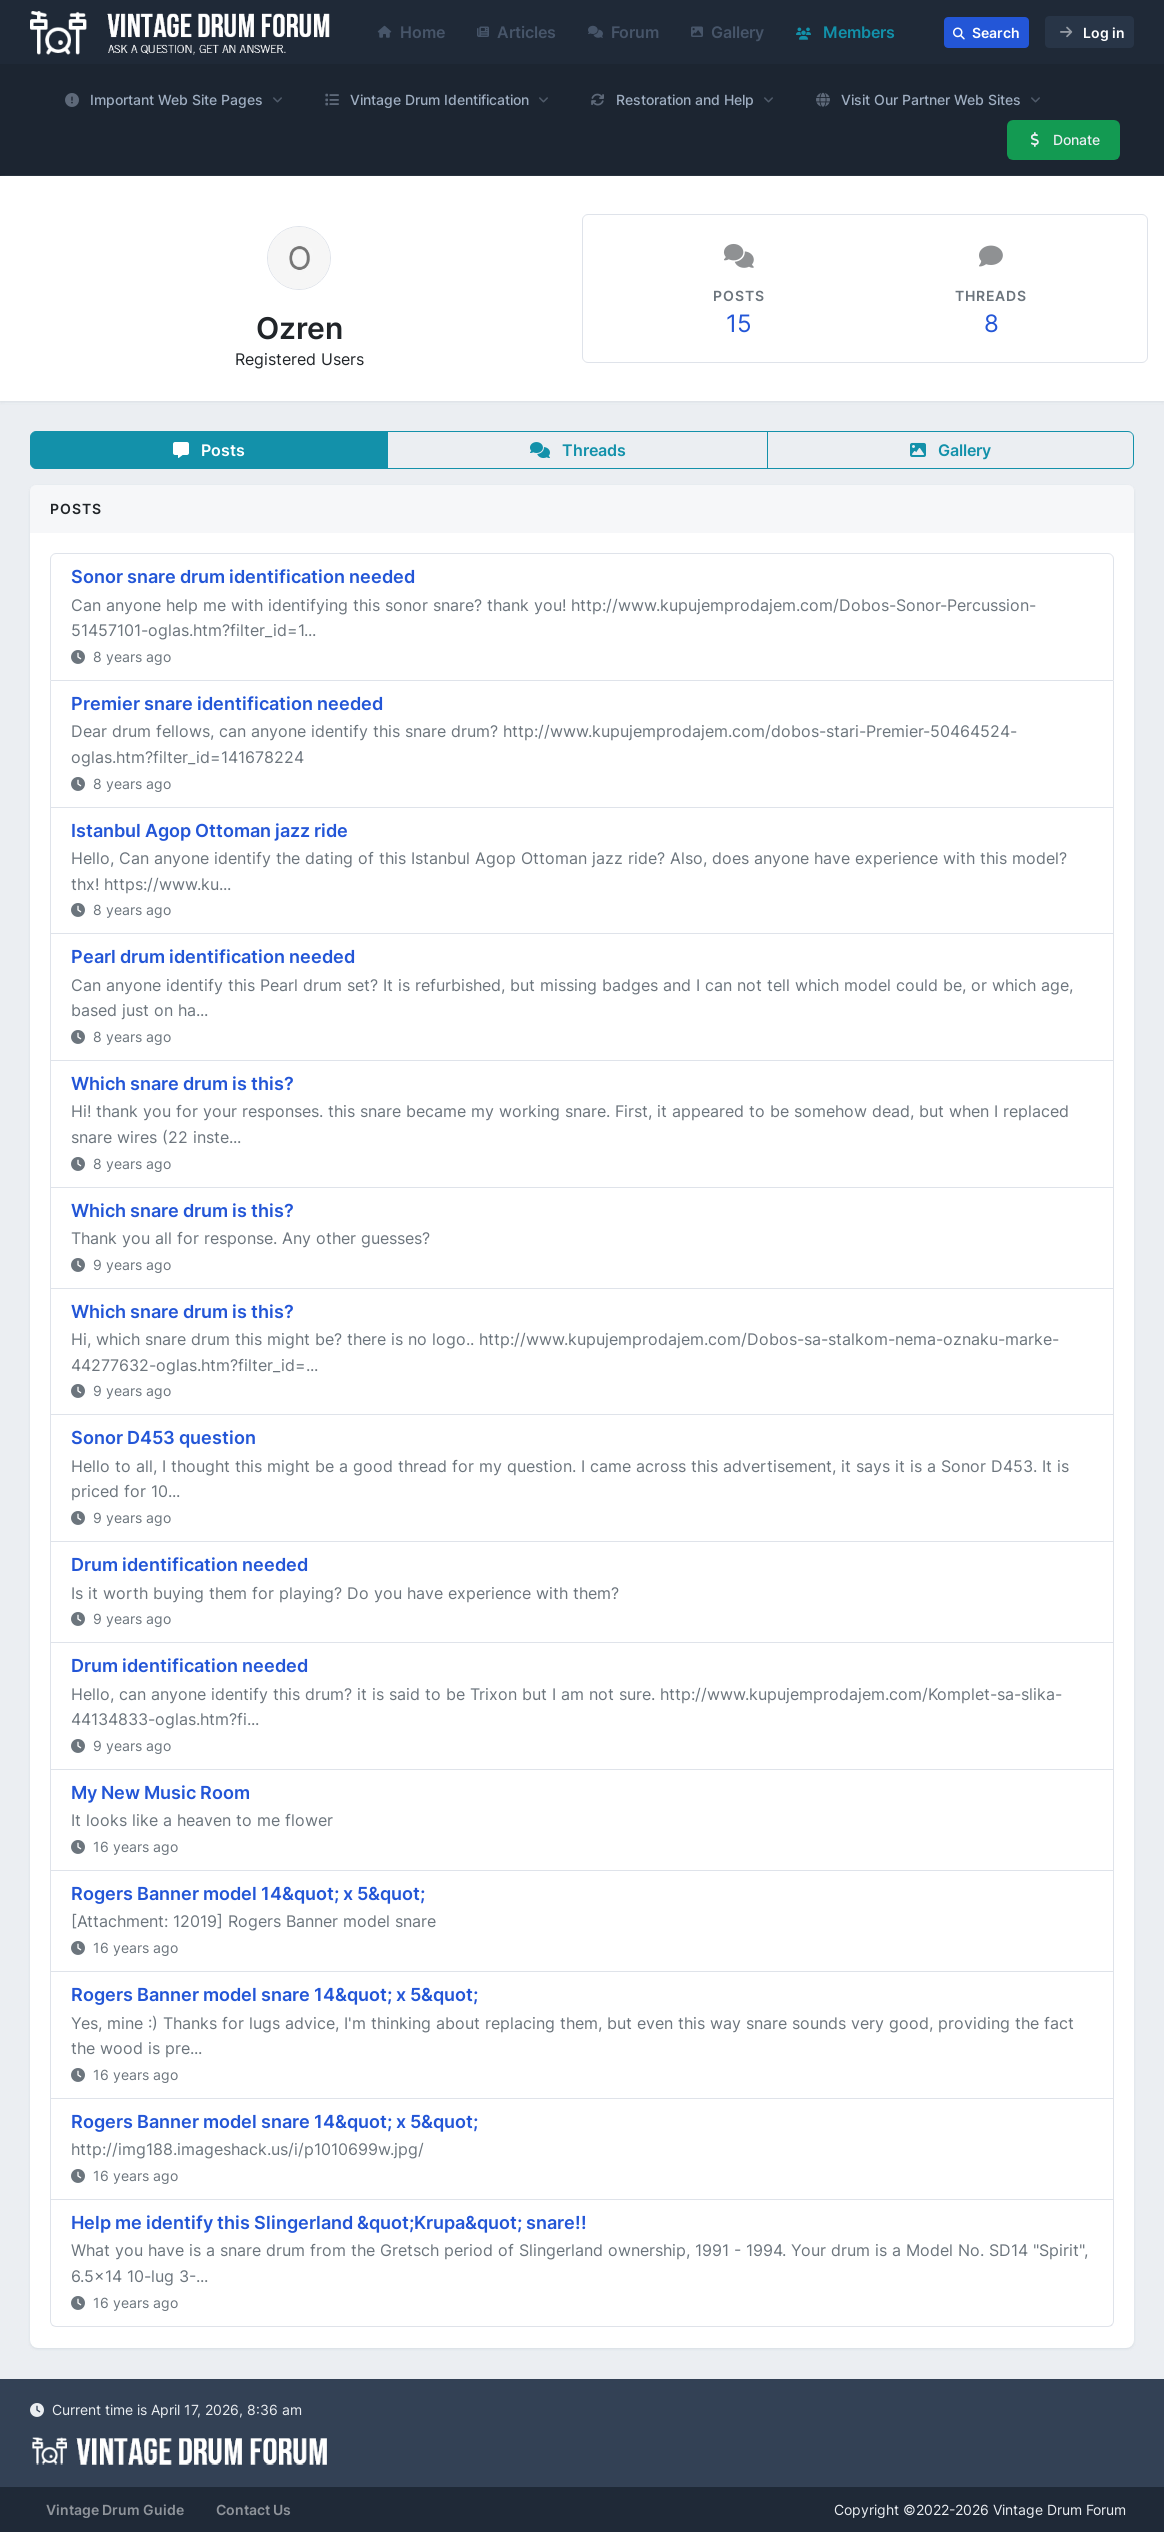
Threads (578, 450)
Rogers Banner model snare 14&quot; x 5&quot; (274, 1994)
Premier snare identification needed (227, 703)
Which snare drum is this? (182, 1083)
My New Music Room (160, 1792)
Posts (209, 450)
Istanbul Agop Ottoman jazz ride (209, 830)
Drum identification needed (189, 1564)
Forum (623, 32)
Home (411, 32)
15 (739, 323)
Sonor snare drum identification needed (243, 576)
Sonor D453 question (163, 1437)
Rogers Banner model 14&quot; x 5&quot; (248, 1893)
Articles (516, 32)
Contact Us (253, 2509)
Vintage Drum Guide (115, 2509)
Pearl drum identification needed (213, 956)
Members (845, 32)
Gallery (727, 32)
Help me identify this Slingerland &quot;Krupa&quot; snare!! (329, 2222)
